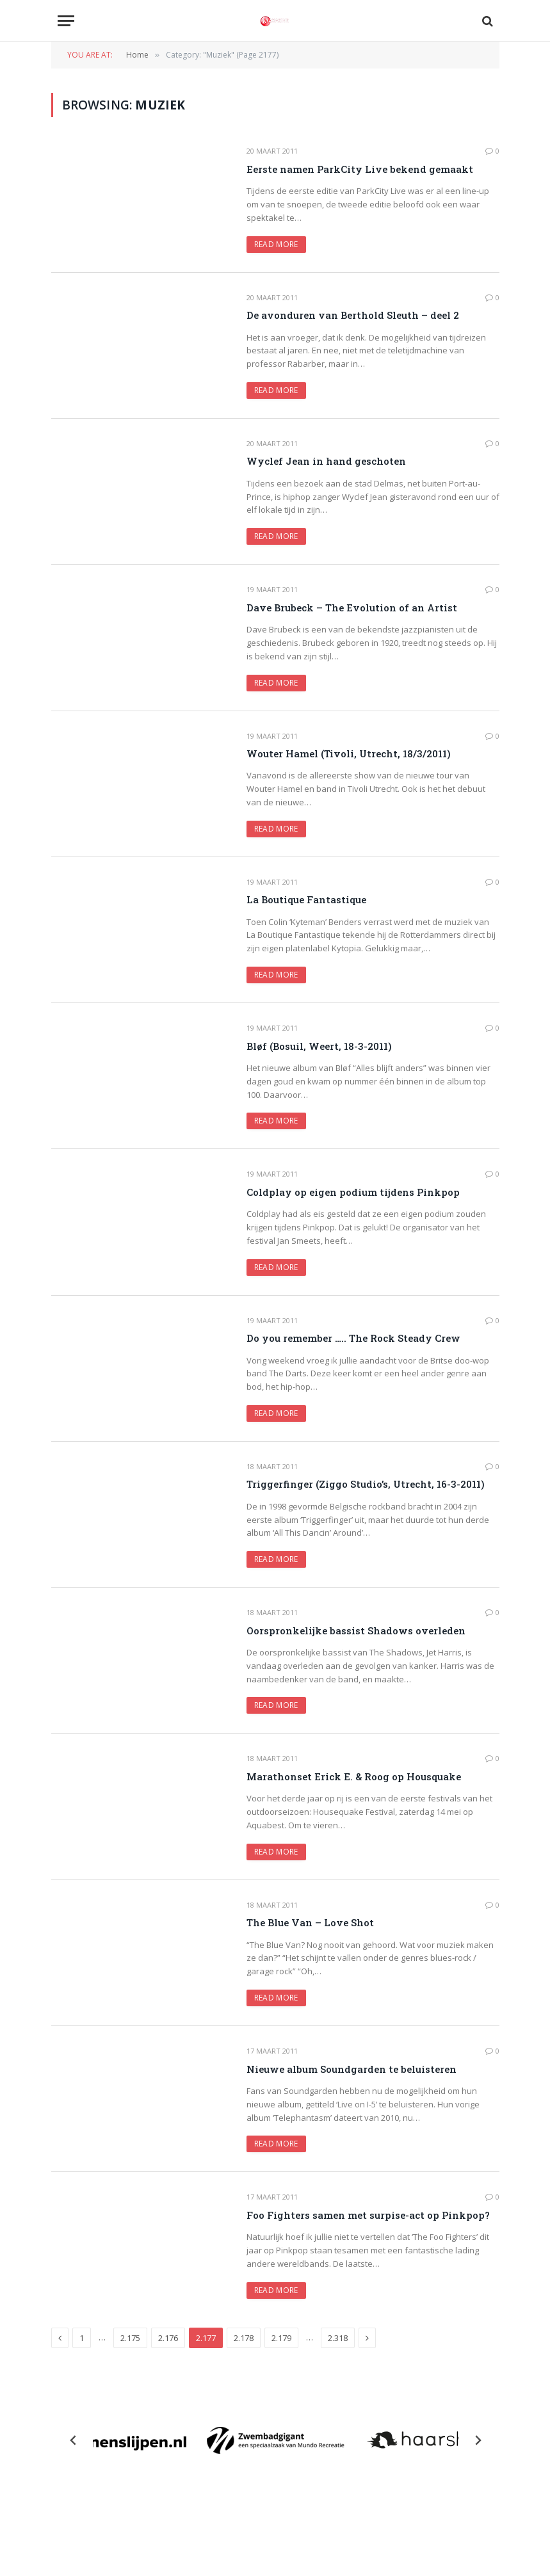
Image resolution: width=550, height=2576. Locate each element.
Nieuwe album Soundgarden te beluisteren (352, 2069)
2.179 (281, 2338)
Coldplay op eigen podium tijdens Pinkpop (353, 1192)
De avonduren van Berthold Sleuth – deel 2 (353, 315)
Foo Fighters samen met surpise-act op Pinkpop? (368, 2215)
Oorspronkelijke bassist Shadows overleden (356, 1630)
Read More (276, 244)
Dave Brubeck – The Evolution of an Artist (352, 607)
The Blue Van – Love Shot (310, 1922)
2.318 (338, 2338)
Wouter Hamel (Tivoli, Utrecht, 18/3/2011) (349, 753)
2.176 (168, 2338)
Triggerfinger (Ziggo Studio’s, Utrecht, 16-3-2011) (366, 1483)
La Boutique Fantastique (306, 899)
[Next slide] (478, 2440)
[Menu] (66, 20)
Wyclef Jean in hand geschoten (326, 461)
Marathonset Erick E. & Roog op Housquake (354, 1776)
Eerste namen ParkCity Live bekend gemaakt (360, 169)
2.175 (130, 2338)
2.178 (244, 2338)
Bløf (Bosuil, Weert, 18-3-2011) (319, 1046)
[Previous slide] (74, 2440)
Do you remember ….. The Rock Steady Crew (353, 1338)
